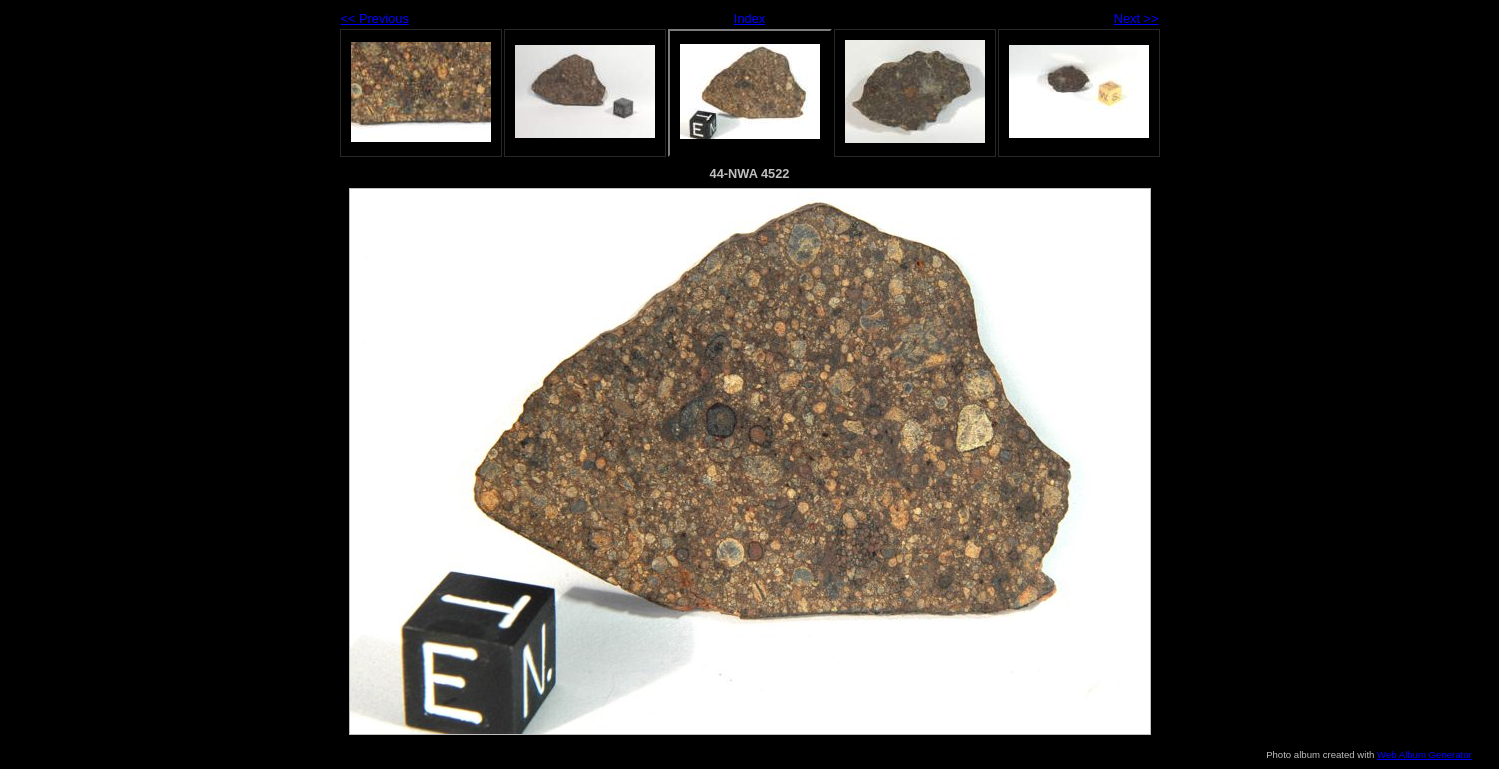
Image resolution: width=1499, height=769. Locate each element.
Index (749, 18)
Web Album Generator (1424, 754)
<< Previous (375, 18)
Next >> (1136, 18)
